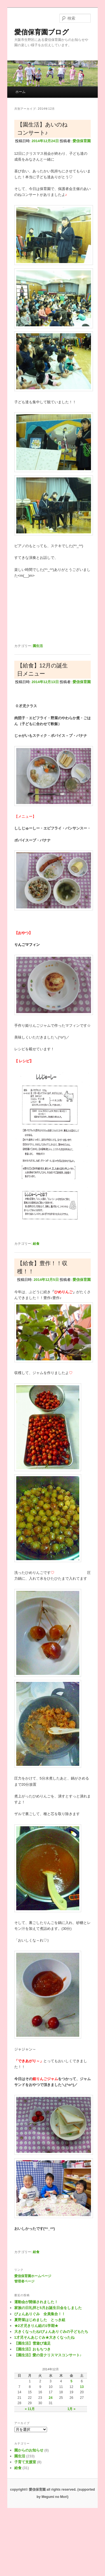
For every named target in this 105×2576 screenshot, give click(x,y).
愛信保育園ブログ (41, 32)
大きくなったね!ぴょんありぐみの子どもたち (51, 2331)
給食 (36, 1244)
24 (50, 2398)
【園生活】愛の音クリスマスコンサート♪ (48, 2355)
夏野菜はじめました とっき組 (39, 2320)
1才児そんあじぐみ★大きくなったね (44, 2337)
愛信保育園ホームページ (32, 2276)
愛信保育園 (82, 141)
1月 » (71, 2409)
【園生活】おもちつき (32, 2349)
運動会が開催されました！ (36, 2302)
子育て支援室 (25, 2462)
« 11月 (30, 2409)
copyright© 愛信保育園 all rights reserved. (43, 2489)
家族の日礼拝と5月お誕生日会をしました (48, 2308)
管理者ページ (24, 2281)
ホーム (20, 92)
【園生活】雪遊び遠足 (32, 2343)
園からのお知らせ (28, 2450)
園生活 (38, 646)
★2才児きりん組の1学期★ (36, 2326)
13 (81, 2387)
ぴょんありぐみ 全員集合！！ (39, 2314)
